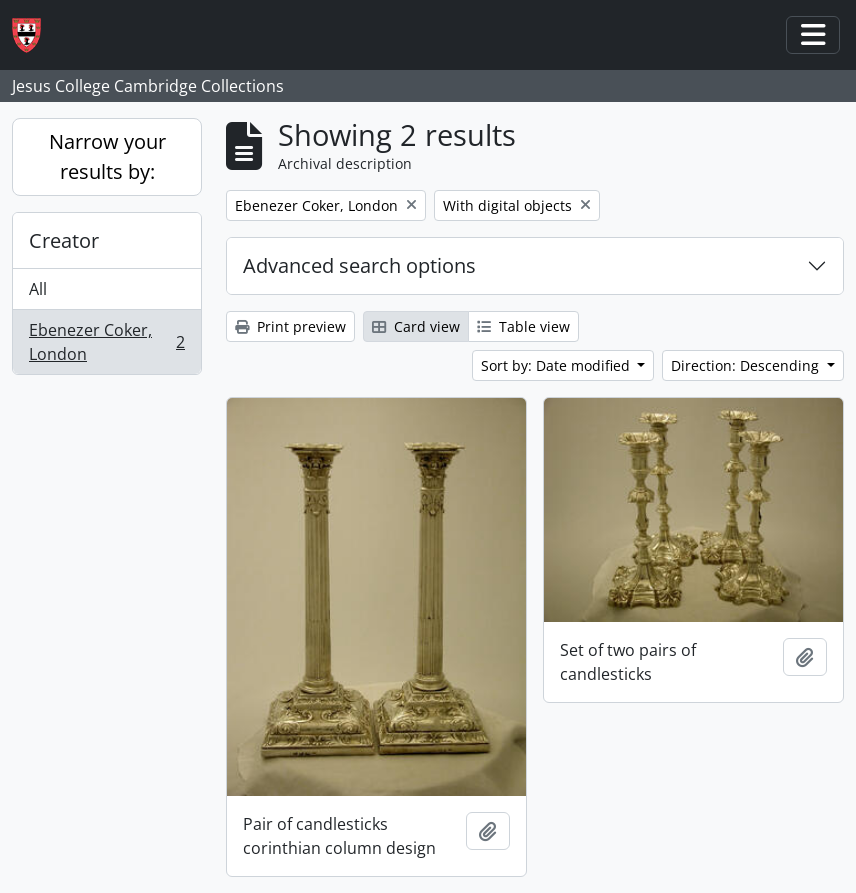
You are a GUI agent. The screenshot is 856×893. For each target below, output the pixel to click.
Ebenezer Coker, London (106, 342)
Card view (416, 326)
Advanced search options (359, 265)
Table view (523, 326)
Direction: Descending (747, 365)
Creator (64, 240)
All (38, 289)
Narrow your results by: (107, 156)
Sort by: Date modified (557, 365)
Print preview (290, 326)
